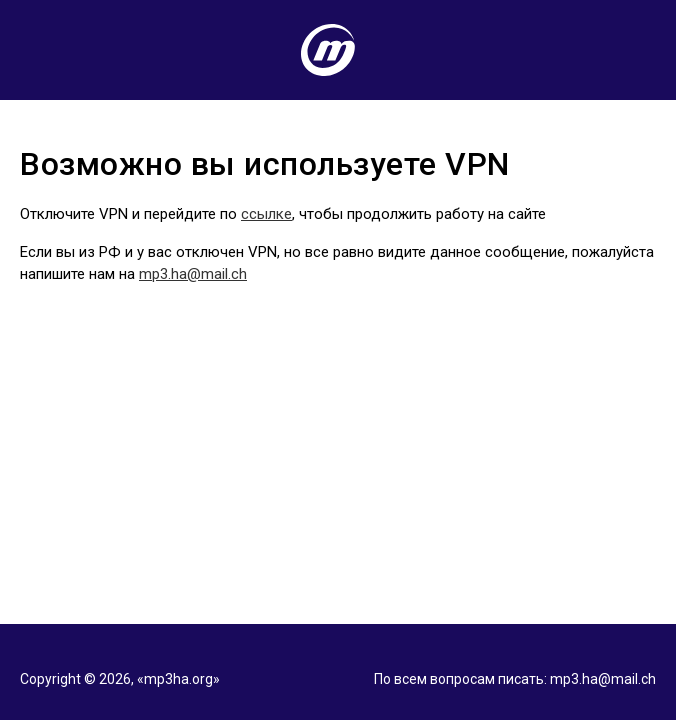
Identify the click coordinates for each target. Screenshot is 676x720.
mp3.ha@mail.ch (193, 274)
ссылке (266, 214)
